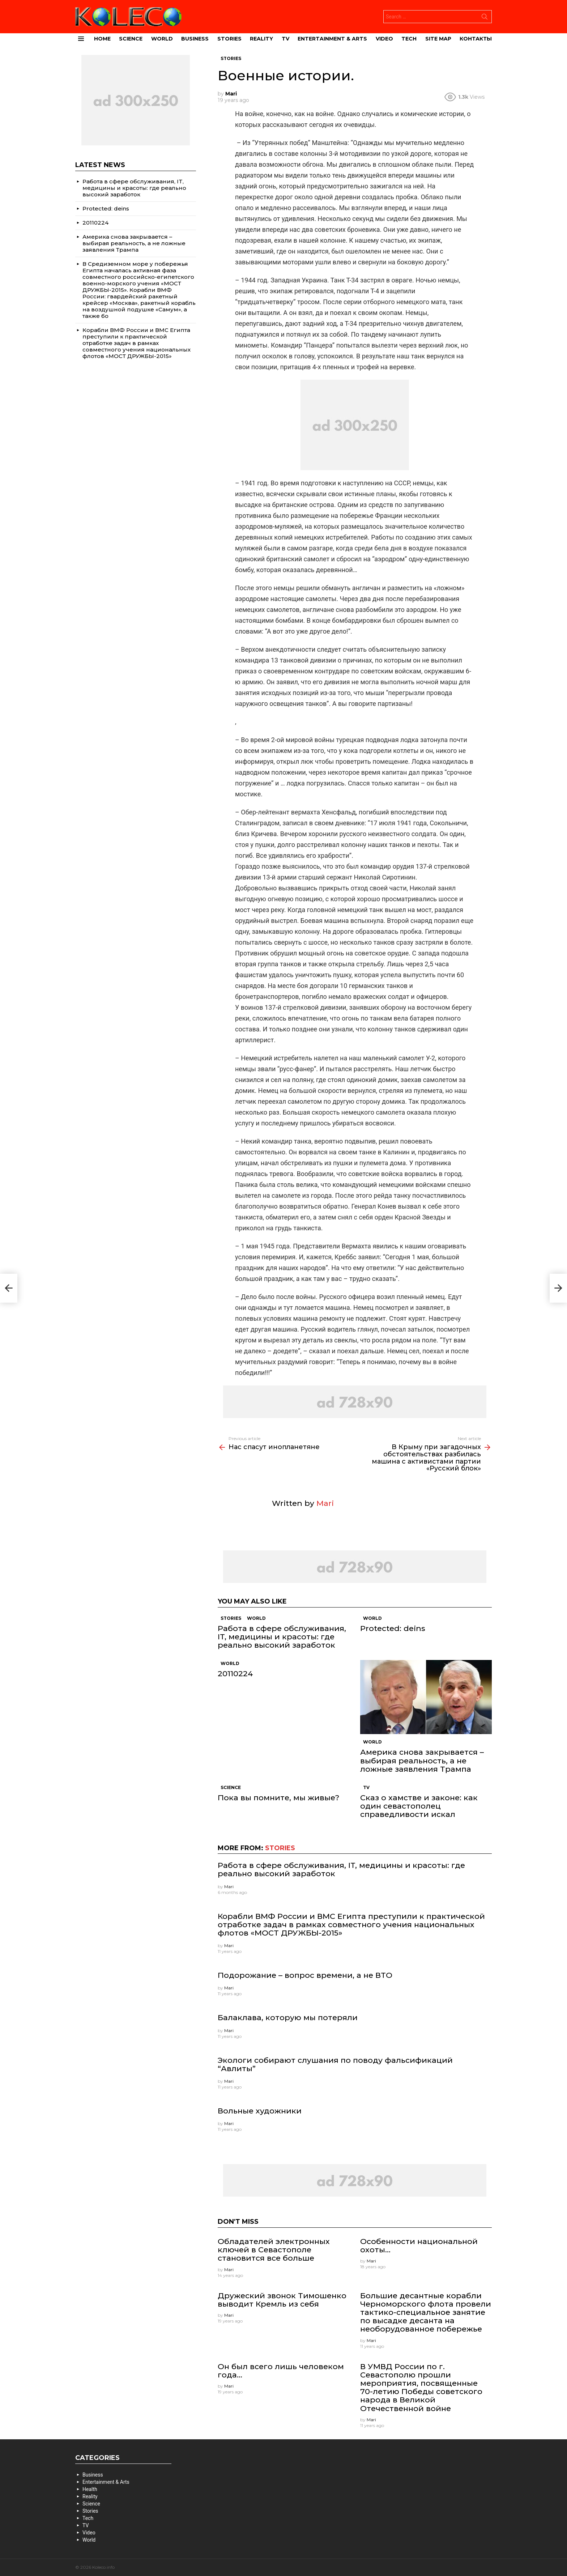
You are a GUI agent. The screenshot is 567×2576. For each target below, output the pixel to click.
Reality (261, 38)
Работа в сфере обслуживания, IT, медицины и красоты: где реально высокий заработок (282, 1636)
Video (384, 38)
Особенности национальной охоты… (419, 2245)
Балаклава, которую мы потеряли (288, 2017)
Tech (409, 38)
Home (102, 38)
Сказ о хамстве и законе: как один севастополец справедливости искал (419, 1806)
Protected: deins (392, 1628)
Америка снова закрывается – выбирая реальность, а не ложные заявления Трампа (422, 1760)
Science (130, 38)
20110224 (235, 1673)
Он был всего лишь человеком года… (281, 2370)
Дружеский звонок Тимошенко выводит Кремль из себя (282, 2299)
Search (484, 18)
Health (89, 2489)
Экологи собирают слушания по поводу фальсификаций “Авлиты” (335, 2064)
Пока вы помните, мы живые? (278, 1797)
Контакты (476, 38)
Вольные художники (260, 2110)
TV (285, 38)
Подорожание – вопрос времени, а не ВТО (305, 1975)
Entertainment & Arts (332, 38)
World (162, 38)
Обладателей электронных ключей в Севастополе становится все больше (274, 2249)
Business (195, 38)
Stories (229, 38)
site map (438, 38)
